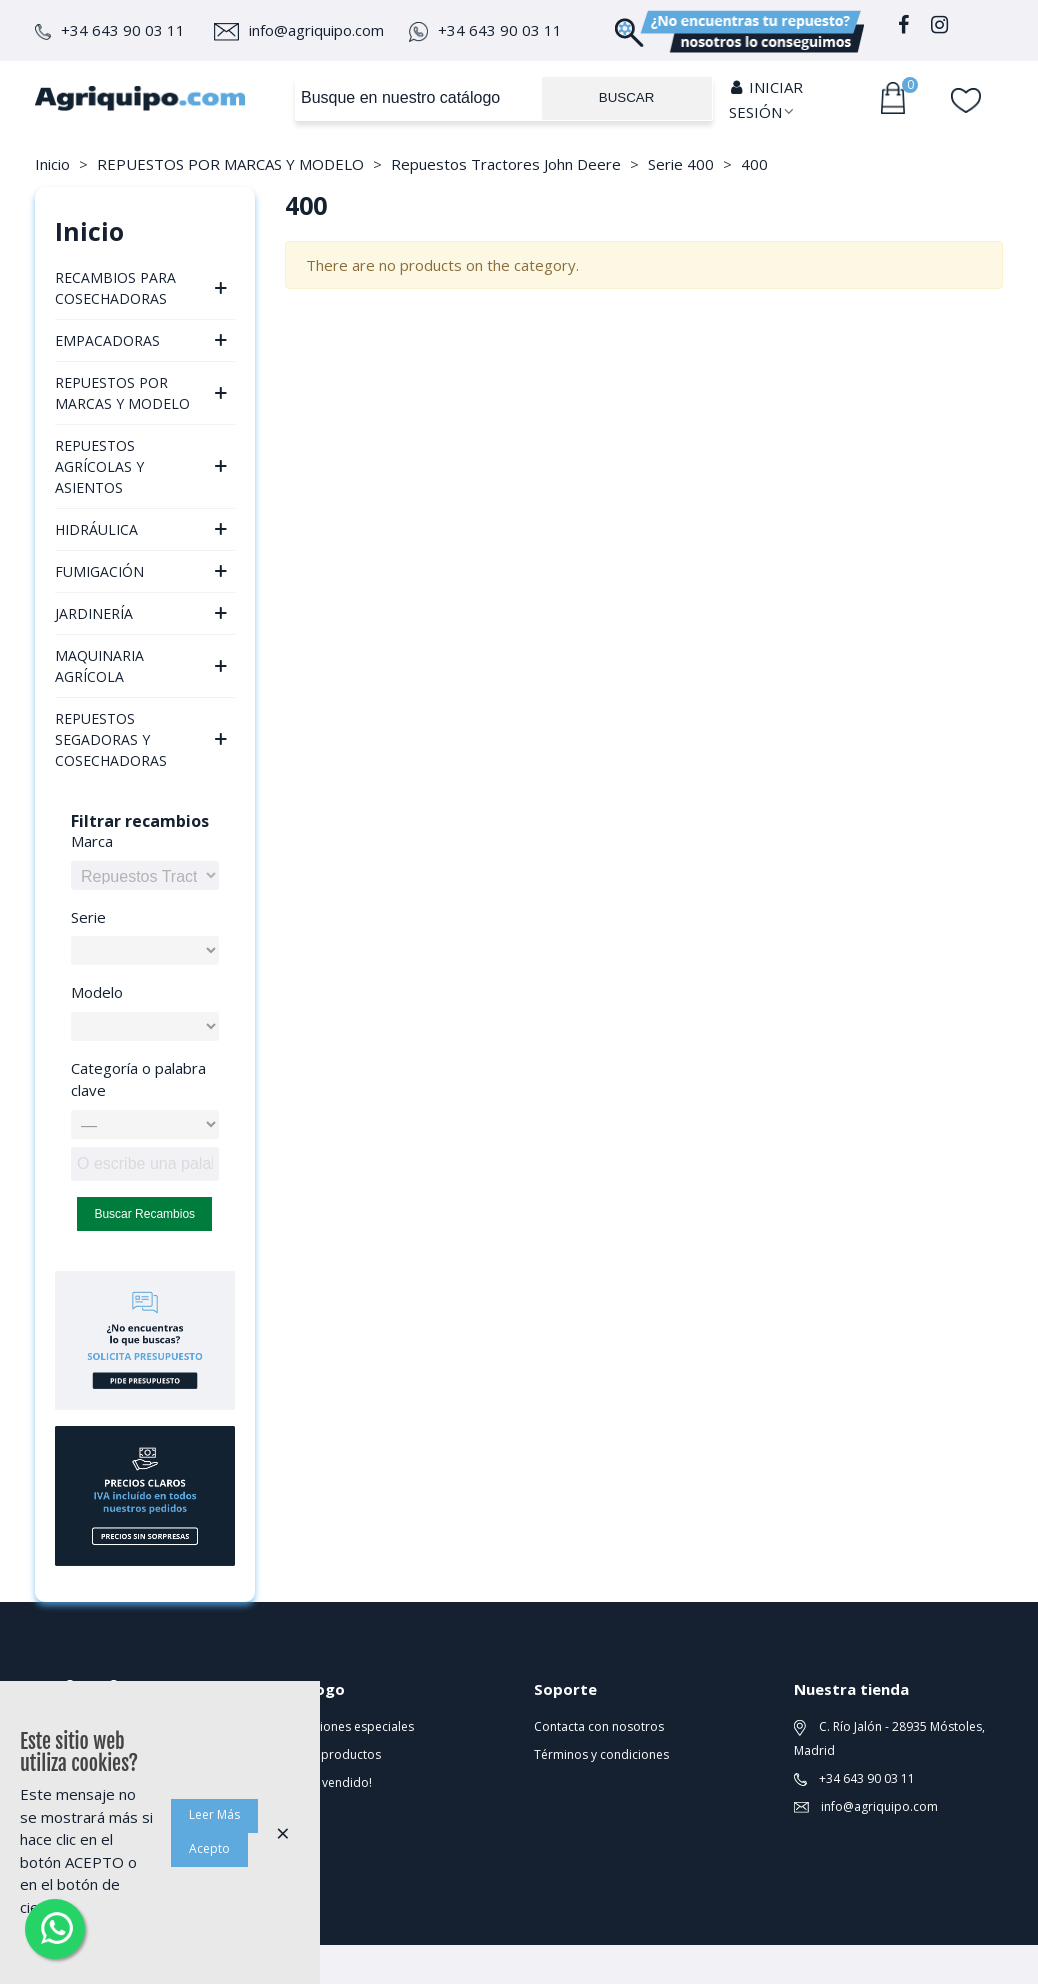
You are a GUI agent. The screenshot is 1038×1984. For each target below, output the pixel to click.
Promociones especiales (344, 1726)
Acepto (209, 1848)
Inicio (89, 231)
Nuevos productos (328, 1754)
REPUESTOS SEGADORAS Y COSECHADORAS (111, 739)
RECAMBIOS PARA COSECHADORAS (115, 288)
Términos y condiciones (601, 1754)
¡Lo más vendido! (323, 1782)
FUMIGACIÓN (99, 571)
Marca (92, 841)
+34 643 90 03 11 (110, 30)
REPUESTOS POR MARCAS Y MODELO (122, 393)
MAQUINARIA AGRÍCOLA (99, 666)
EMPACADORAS (107, 340)
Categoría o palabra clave (138, 1079)
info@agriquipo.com (299, 30)
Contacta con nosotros (599, 1726)
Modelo (97, 992)
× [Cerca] (283, 1832)
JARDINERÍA (94, 613)
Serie (88, 917)
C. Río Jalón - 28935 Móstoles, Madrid (889, 1738)
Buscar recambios (144, 1214)
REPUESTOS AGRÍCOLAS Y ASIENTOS (99, 466)
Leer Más (214, 1814)
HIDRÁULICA (96, 529)
